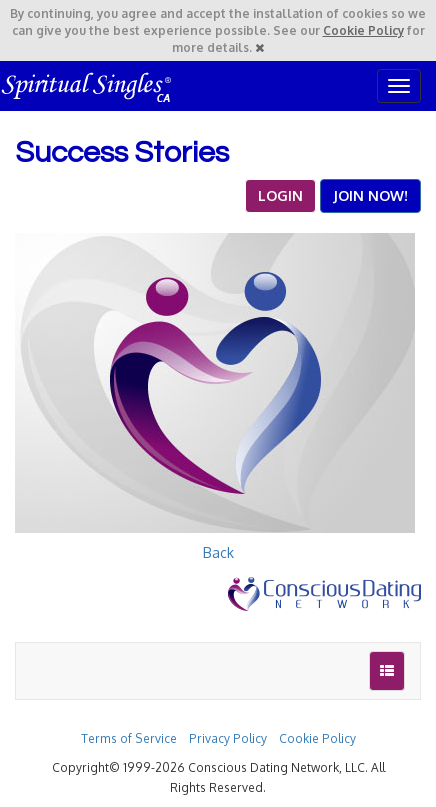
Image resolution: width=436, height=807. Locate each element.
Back (218, 552)
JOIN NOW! (370, 195)
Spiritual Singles (87, 86)
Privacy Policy (228, 738)
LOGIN (280, 195)
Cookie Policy (363, 30)
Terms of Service (129, 738)
